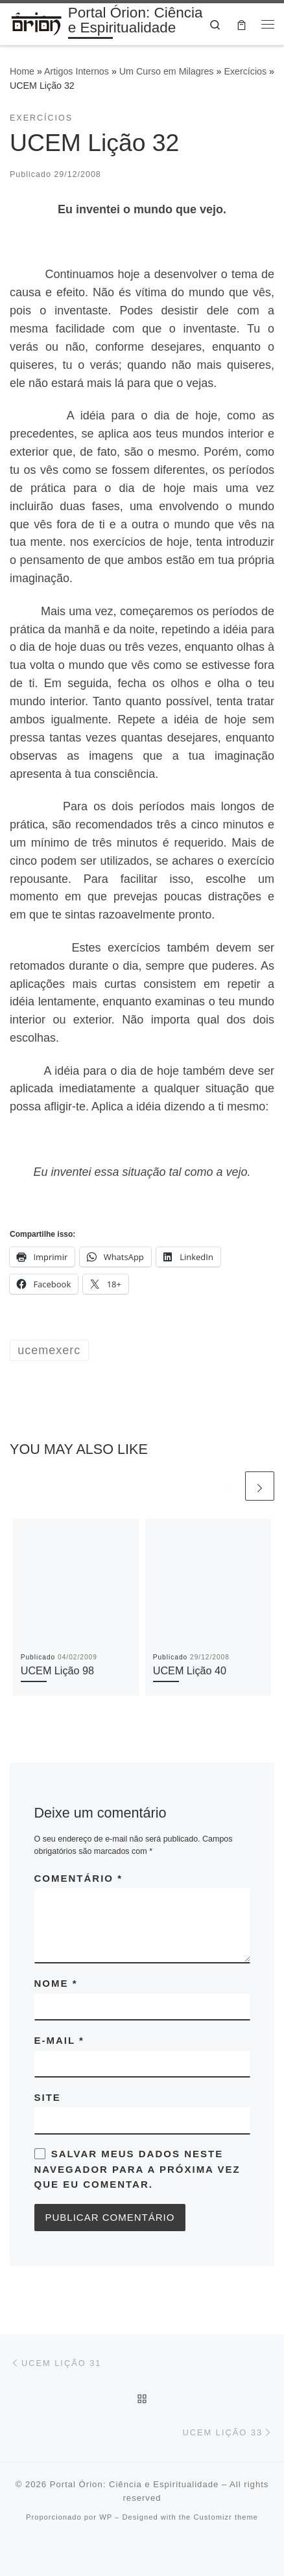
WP (105, 2517)
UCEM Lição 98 (57, 1670)
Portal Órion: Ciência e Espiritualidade (134, 2484)
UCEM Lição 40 (189, 1670)
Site (47, 2097)
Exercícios (245, 71)
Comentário (78, 1878)
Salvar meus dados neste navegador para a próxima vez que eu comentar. (137, 2169)
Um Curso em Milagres (166, 71)
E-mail (59, 2040)
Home (22, 71)
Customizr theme (225, 2517)
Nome (56, 1983)
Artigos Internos (76, 71)
